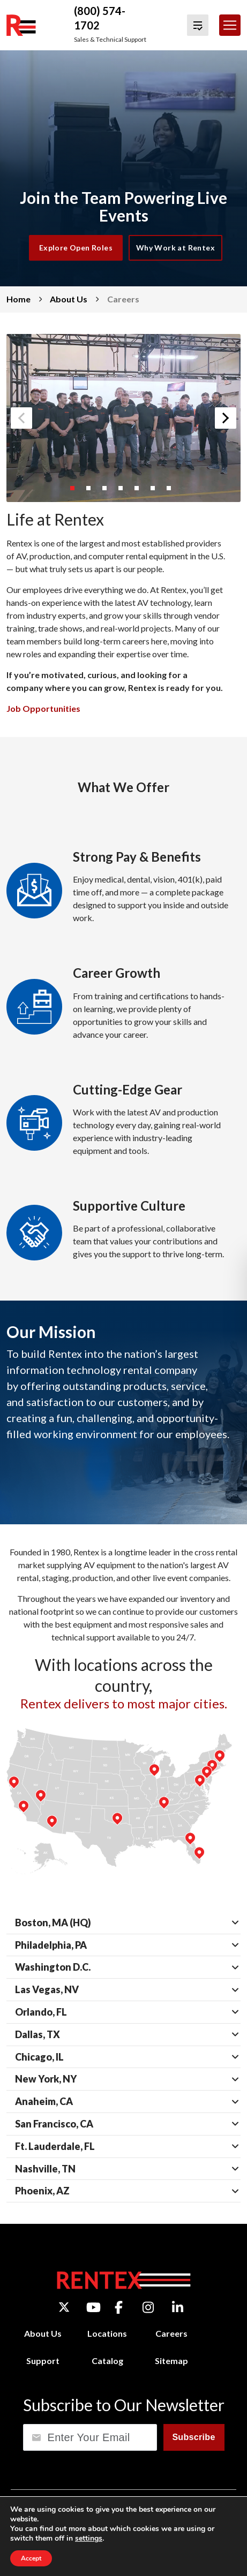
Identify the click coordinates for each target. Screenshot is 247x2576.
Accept (31, 2558)
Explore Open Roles (76, 247)
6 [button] (156, 491)
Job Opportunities (43, 708)
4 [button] (123, 491)
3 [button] (107, 491)
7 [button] (172, 491)
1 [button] (75, 491)
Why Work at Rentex (175, 247)
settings (88, 2538)
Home (18, 299)
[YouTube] (93, 2307)
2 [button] (91, 491)
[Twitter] (64, 2307)
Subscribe (193, 2437)
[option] (123, 418)
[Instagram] (148, 2307)
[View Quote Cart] (197, 25)
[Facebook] (118, 2307)
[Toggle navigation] (230, 25)
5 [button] (139, 491)
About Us (68, 299)
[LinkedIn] (177, 2307)
